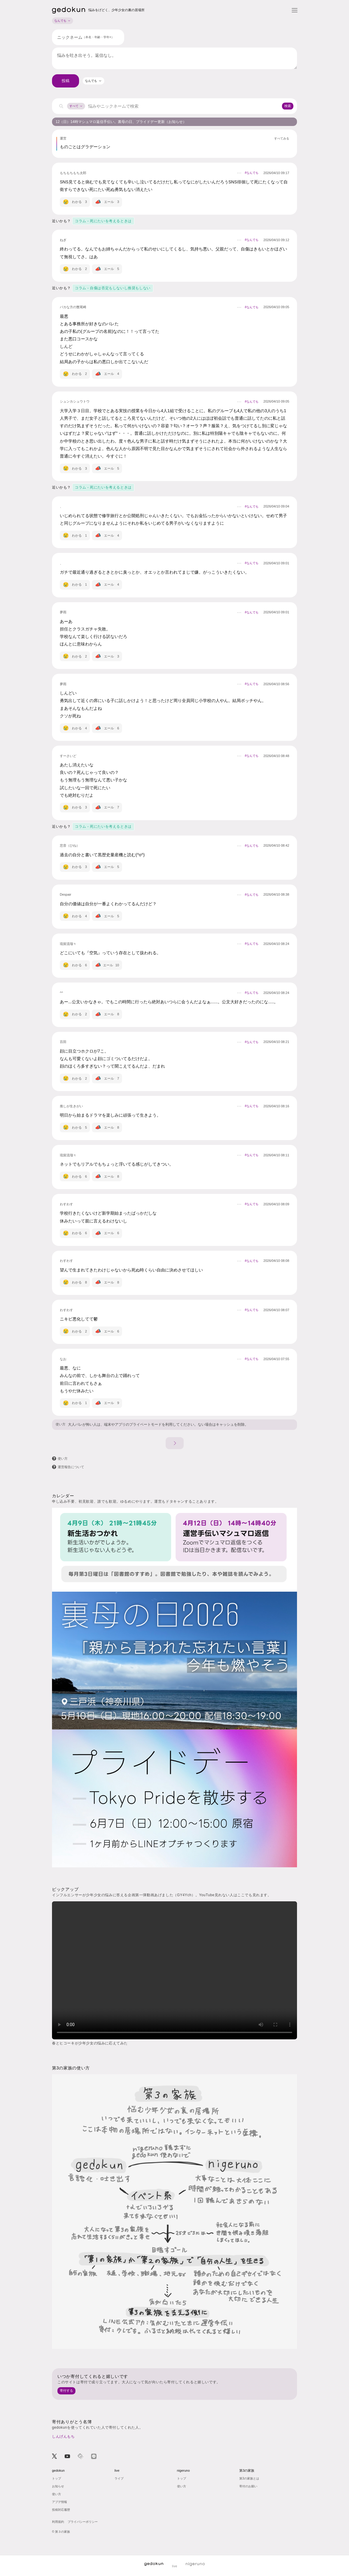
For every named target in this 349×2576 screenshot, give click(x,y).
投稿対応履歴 (61, 2509)
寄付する (66, 2390)
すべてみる (281, 138)
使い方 (61, 1424)
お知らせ (58, 2486)
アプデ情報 (59, 2502)
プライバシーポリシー (83, 2521)
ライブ (119, 2478)
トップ (56, 2478)
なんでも (62, 20)
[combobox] (93, 80)
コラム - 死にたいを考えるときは (103, 221)
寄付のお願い (248, 2486)
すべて (76, 106)
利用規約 (58, 2521)
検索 (287, 106)
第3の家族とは (249, 2478)
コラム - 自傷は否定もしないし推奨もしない (113, 288)
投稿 (65, 80)
